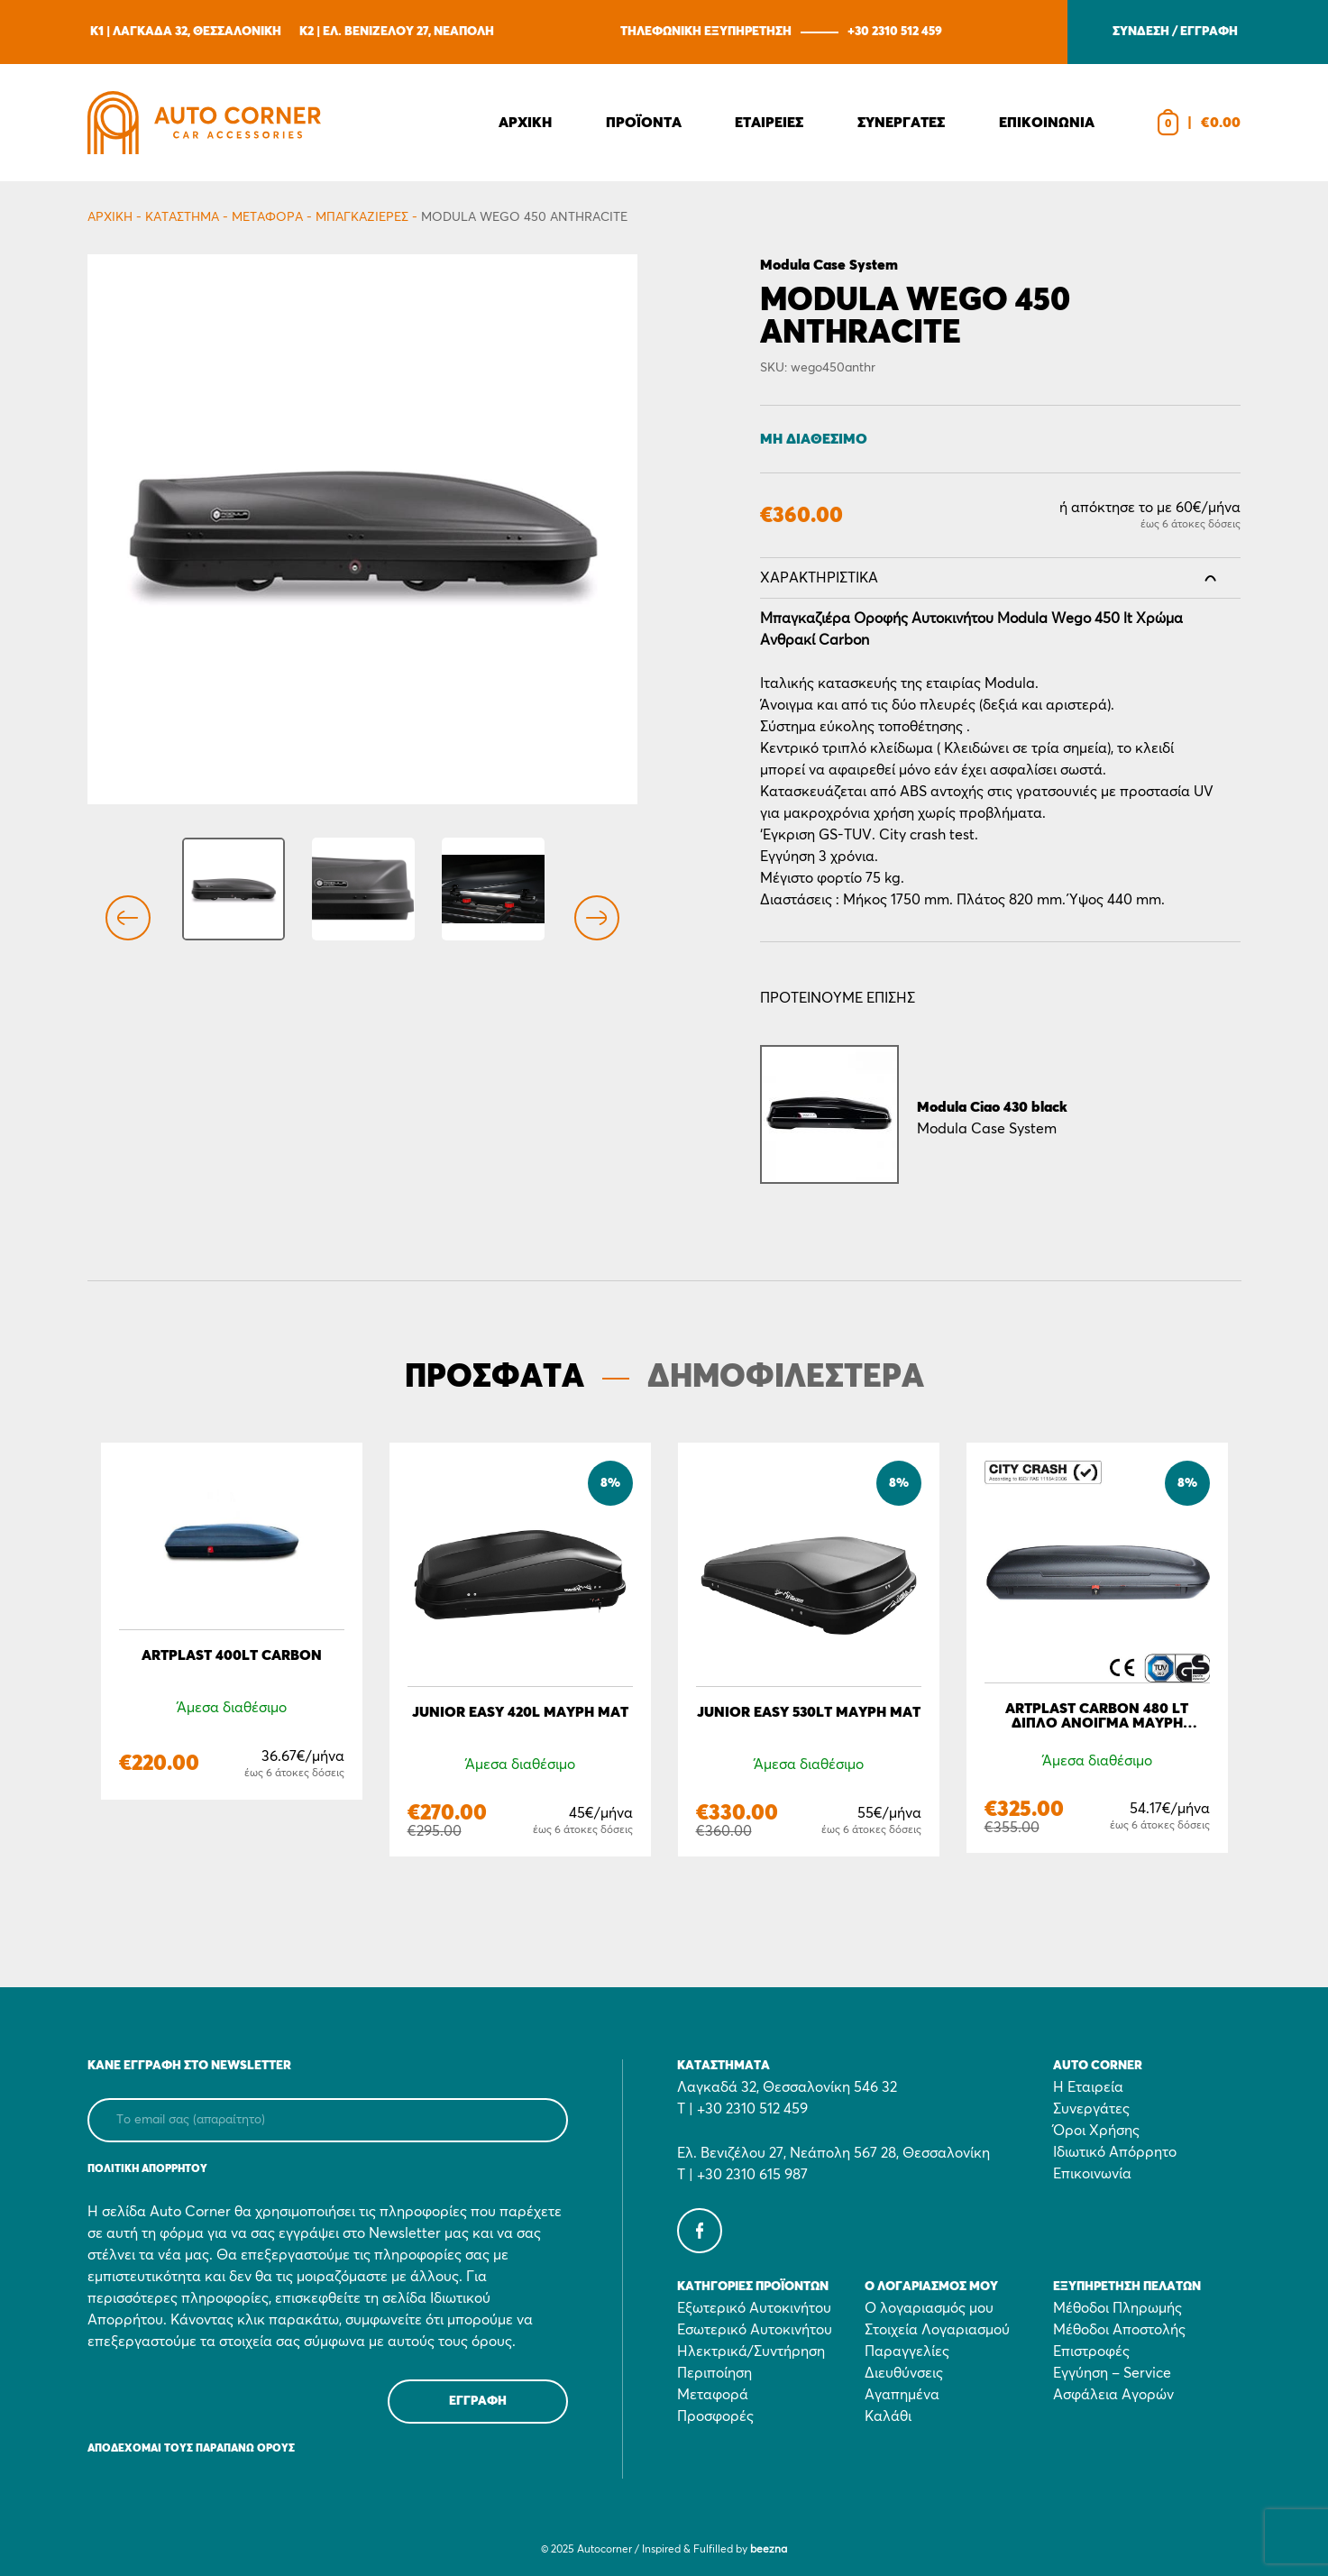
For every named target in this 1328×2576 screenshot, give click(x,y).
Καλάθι (888, 2416)
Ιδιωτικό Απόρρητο (1115, 2152)
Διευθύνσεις (904, 2373)
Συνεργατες (901, 122)
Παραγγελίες (907, 2351)
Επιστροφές (1091, 2351)
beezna (768, 2549)
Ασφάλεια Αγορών (1113, 2395)
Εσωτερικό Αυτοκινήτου (754, 2330)
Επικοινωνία (1092, 2174)
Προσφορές (715, 2416)
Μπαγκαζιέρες (362, 217)
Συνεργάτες (1091, 2109)
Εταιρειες (769, 122)
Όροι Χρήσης (1096, 2130)
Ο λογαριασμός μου (929, 2308)
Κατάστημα (182, 217)
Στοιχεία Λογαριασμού (937, 2330)
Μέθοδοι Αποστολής (1119, 2330)
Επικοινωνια (1046, 122)
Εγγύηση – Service (1112, 2373)
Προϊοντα (644, 122)
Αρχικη (525, 122)
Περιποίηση (714, 2373)
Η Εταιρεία (1088, 2087)
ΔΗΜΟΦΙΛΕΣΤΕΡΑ (785, 1377)
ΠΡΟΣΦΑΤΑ (494, 1377)
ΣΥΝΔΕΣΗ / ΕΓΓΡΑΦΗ (1175, 31)
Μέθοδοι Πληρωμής (1117, 2308)
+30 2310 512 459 (894, 31)
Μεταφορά (267, 217)
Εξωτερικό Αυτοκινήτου (754, 2308)
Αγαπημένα (902, 2395)
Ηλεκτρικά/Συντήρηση (751, 2351)
